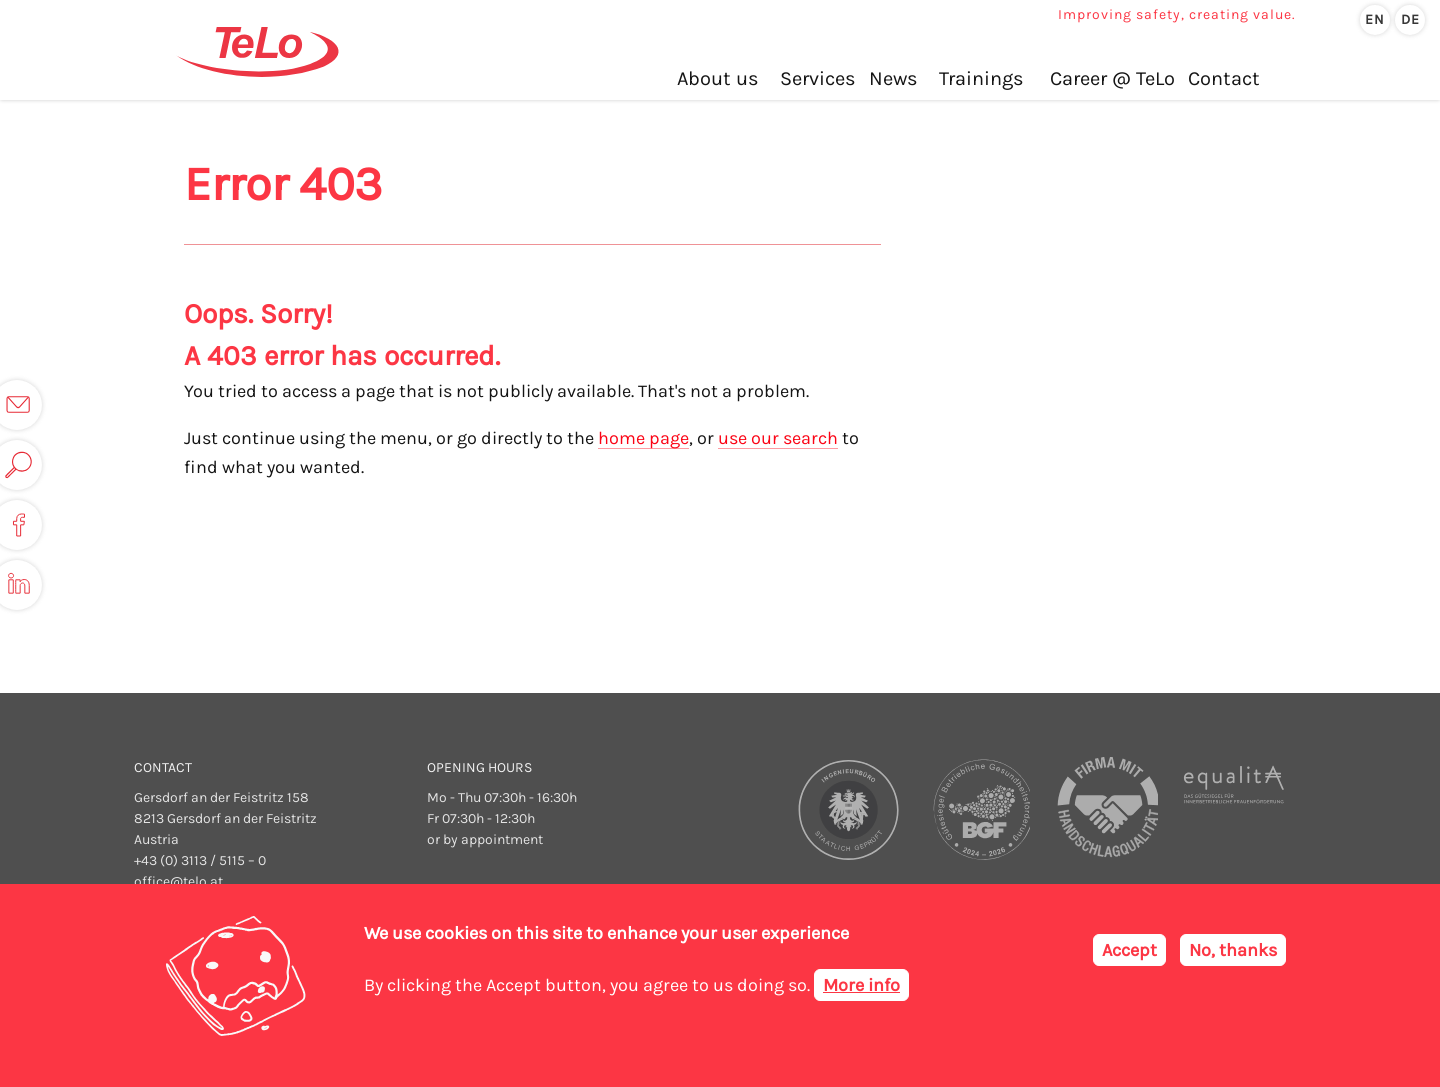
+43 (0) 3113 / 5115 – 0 (200, 860)
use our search (778, 438)
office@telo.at (178, 881)
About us (718, 78)
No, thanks (1233, 951)
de (1410, 19)
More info (861, 986)
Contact (1224, 78)
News (893, 78)
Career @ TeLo (1112, 78)
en (1375, 19)
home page (643, 438)
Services (818, 78)
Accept (1129, 951)
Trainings (981, 78)
